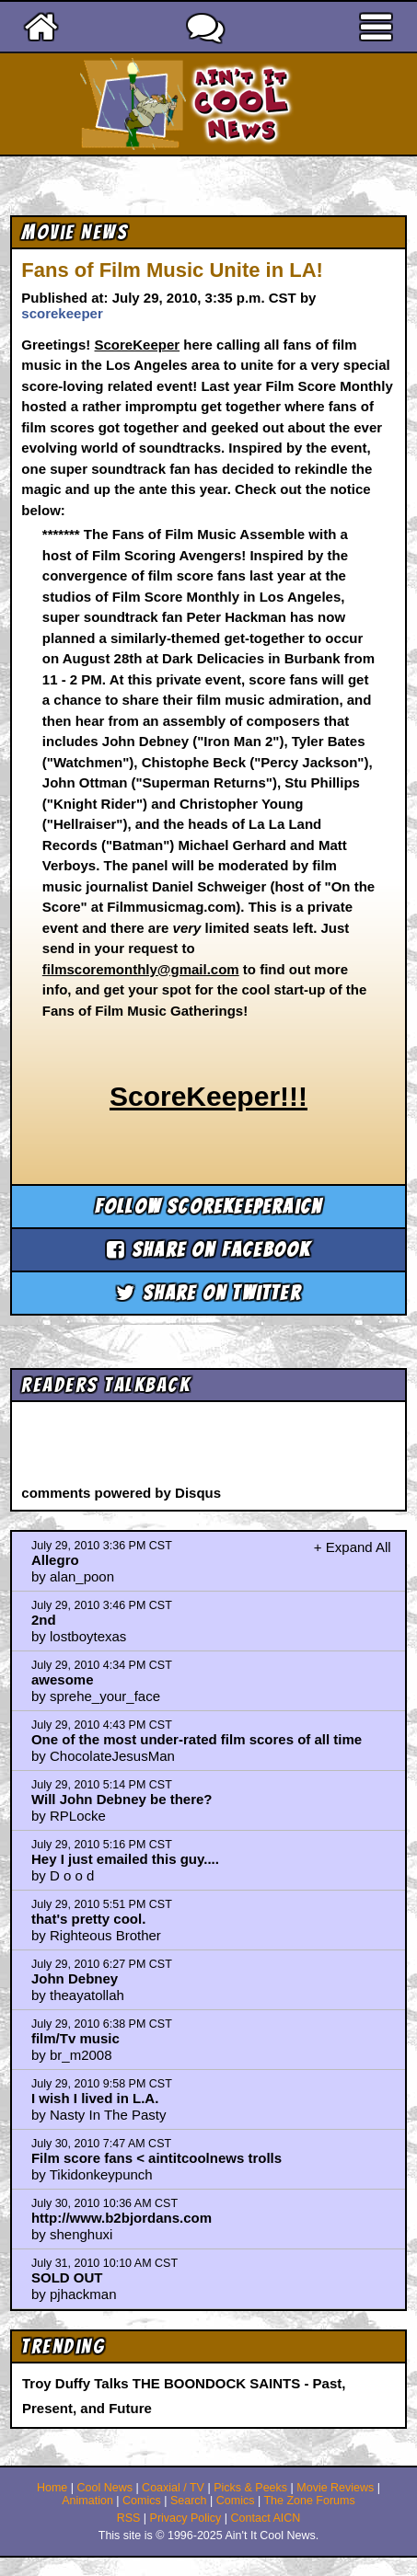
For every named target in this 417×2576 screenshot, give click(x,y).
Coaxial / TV (173, 2487)
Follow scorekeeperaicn (208, 1206)
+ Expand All (352, 1547)
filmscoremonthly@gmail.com (140, 969)
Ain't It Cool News (241, 104)
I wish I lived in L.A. (94, 2098)
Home (52, 2487)
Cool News (104, 2487)
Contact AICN (266, 2518)
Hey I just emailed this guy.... (125, 1859)
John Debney (74, 1978)
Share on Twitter (208, 1293)
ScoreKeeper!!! (208, 1096)
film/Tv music (75, 2038)
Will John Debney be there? (122, 1799)
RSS (129, 2518)
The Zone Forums (308, 2500)
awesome (62, 1679)
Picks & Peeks (250, 2487)
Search (188, 2500)
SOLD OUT (67, 2277)
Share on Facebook (209, 1249)
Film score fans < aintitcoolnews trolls (156, 2158)
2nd (43, 1619)
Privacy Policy (186, 2518)
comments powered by (121, 1493)
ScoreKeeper (137, 344)
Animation (87, 2500)
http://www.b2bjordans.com (121, 2217)
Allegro (55, 1560)
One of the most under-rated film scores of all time (196, 1739)
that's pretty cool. (88, 1918)
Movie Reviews (335, 2487)
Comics (141, 2500)
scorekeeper (61, 313)
